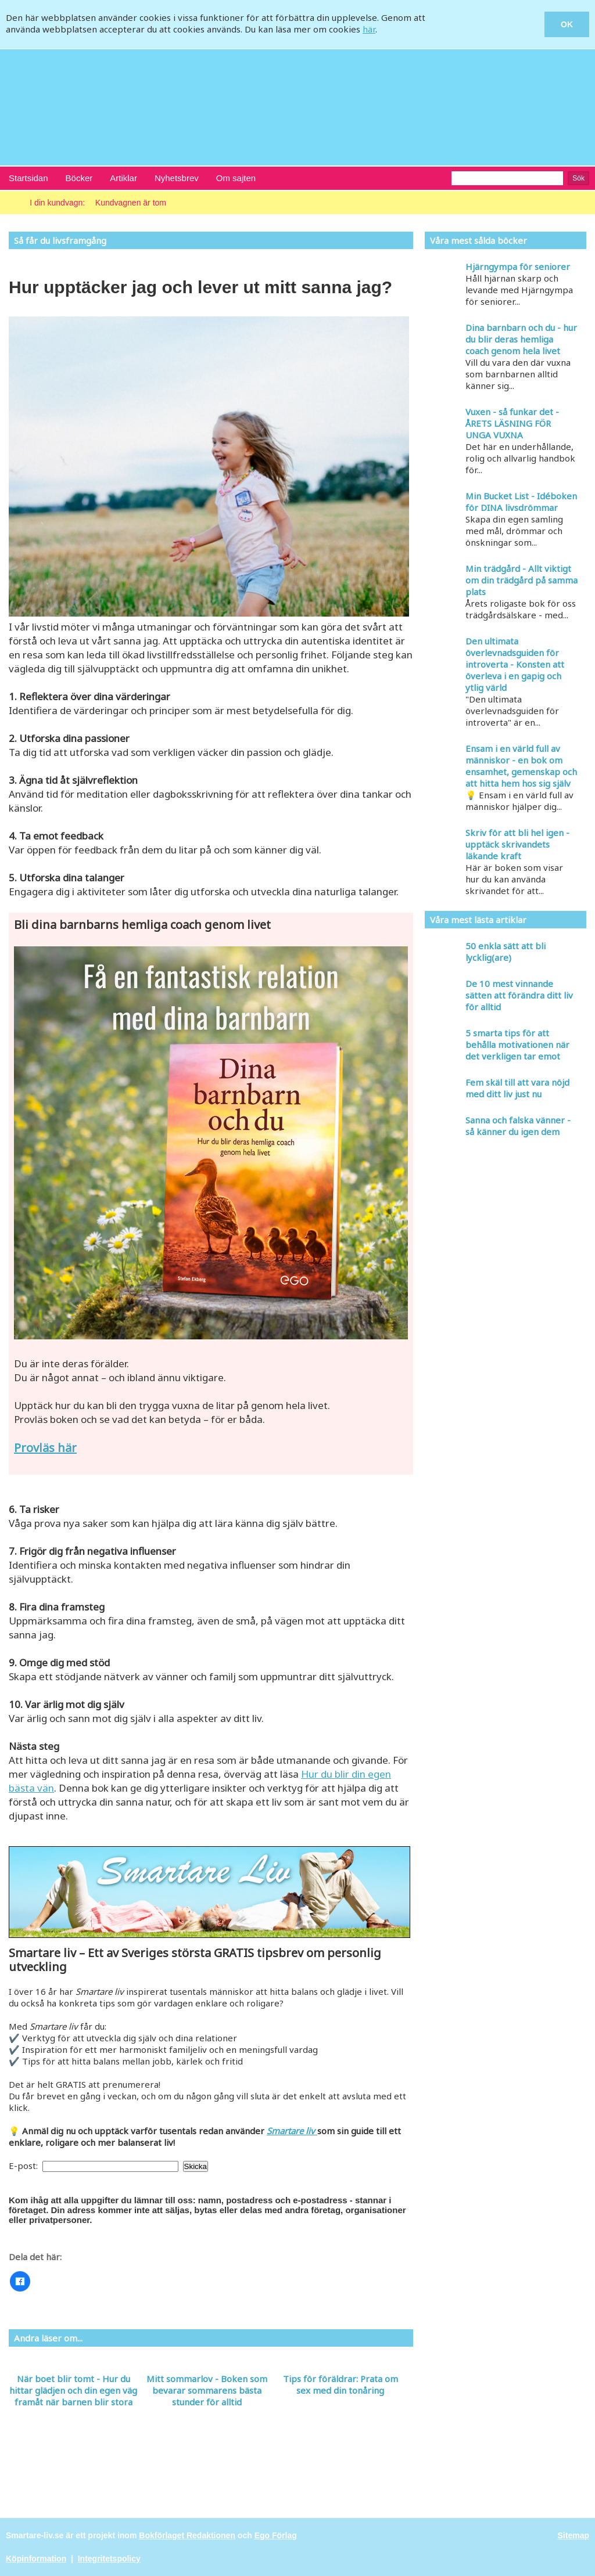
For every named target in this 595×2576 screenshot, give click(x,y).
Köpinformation (36, 2558)
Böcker (79, 178)
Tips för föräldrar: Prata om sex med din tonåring (340, 2384)
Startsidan (28, 178)
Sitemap (573, 2535)
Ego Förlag (276, 2535)
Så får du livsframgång (60, 240)
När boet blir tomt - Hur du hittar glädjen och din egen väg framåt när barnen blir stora (73, 2390)
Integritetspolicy (109, 2558)
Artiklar (123, 178)
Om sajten (236, 178)
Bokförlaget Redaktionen (187, 2535)
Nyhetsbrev (177, 178)
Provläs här (45, 1447)
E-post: (24, 2165)
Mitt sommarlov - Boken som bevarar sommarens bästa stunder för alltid (206, 2390)
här (369, 29)
